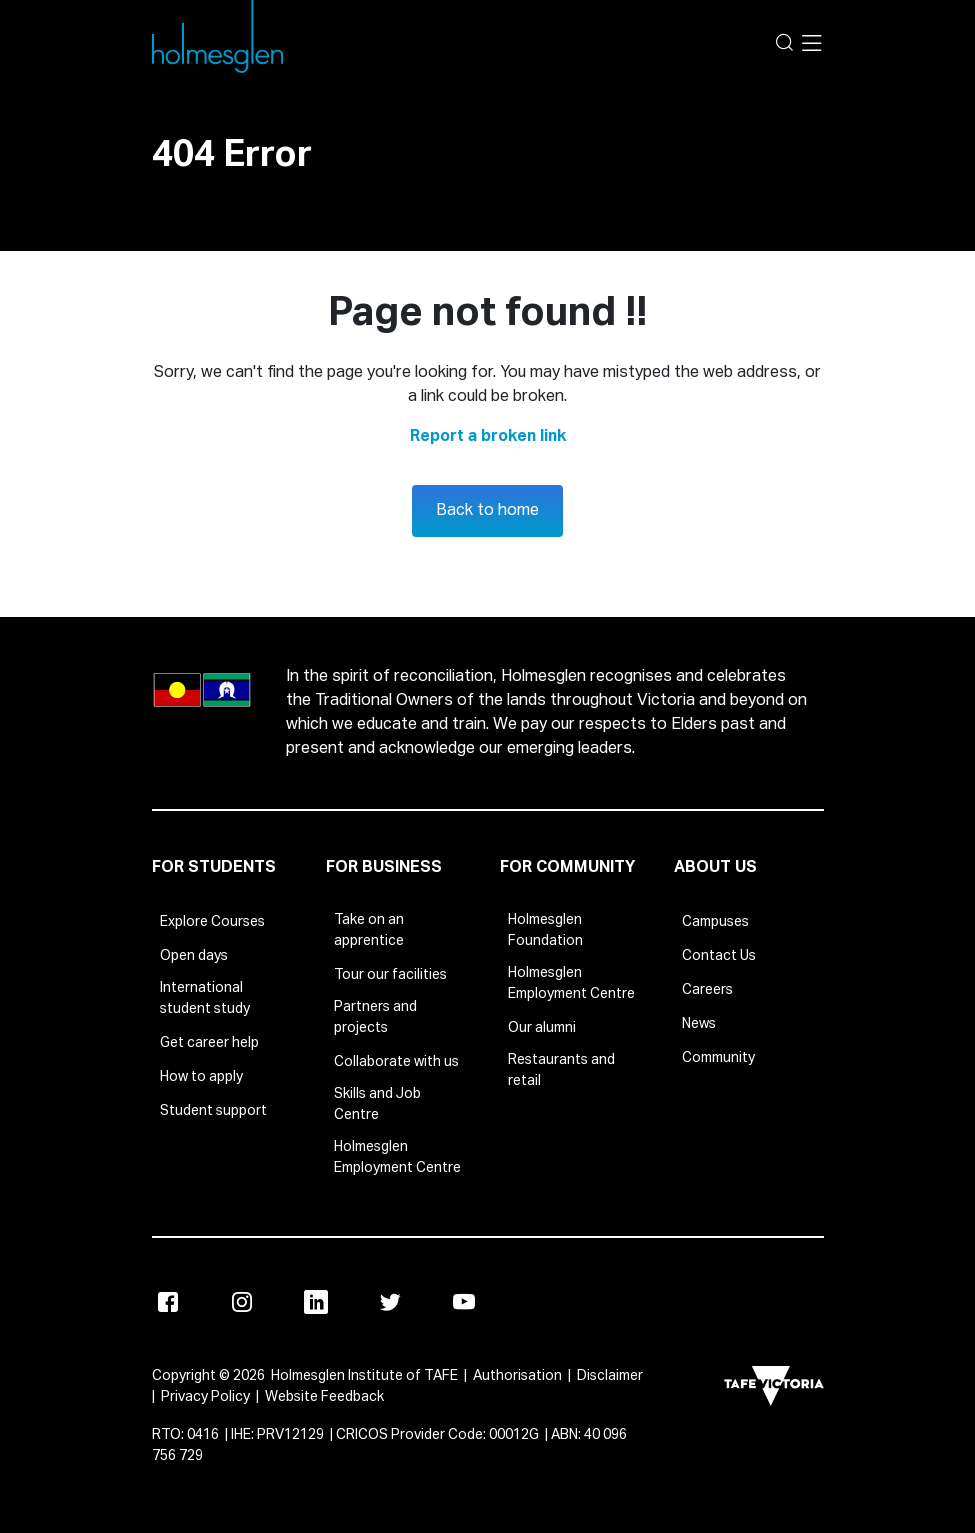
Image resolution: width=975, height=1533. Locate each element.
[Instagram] (242, 1302)
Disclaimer (610, 1376)
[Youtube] (464, 1302)
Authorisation (517, 1376)
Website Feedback (324, 1397)
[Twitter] (390, 1302)
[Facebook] (168, 1302)
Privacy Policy (205, 1397)
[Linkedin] (316, 1302)
